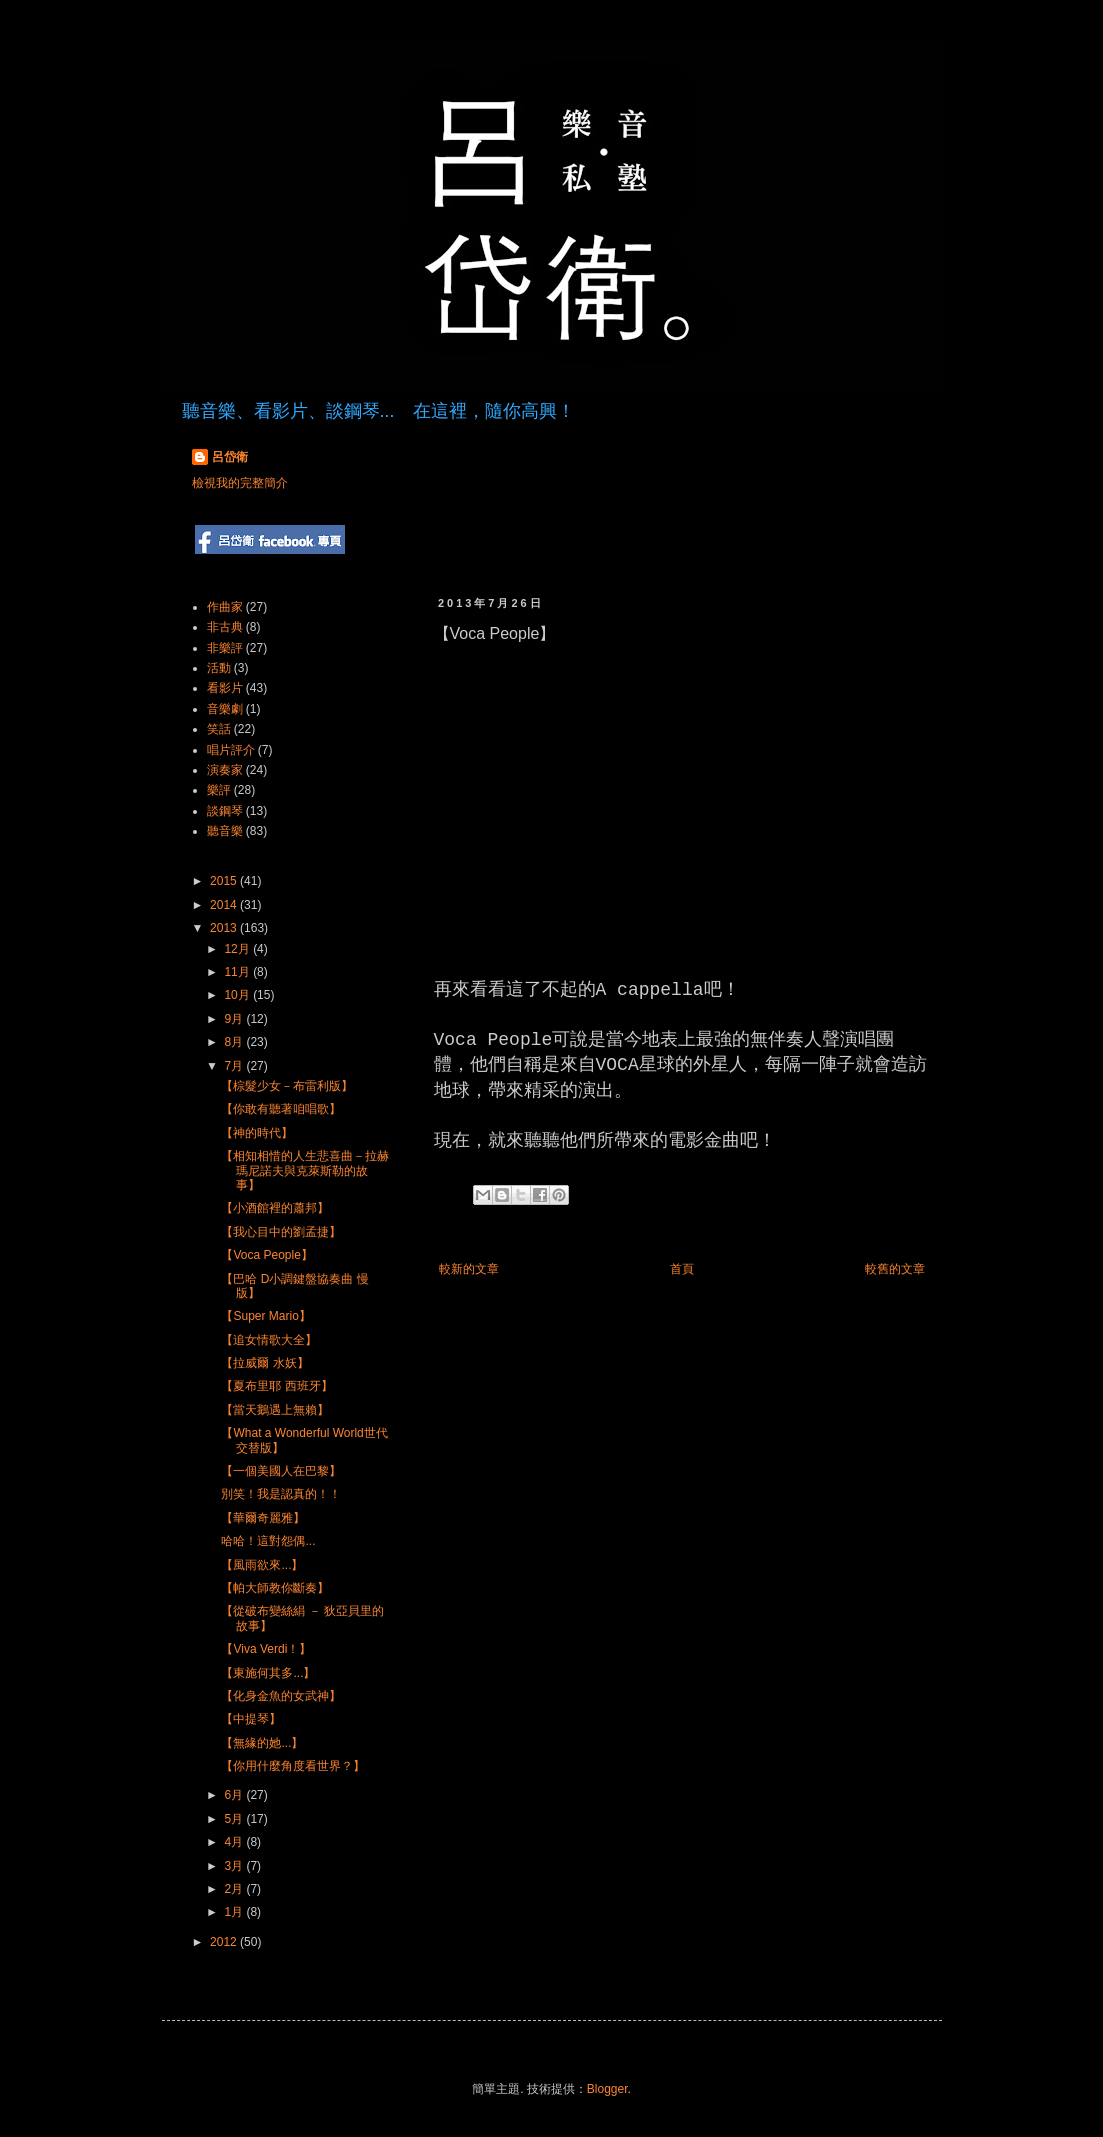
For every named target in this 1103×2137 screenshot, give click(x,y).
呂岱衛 (230, 457)
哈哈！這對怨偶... (268, 1541)
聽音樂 (225, 831)
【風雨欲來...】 (262, 1565)
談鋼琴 (225, 811)
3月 (235, 1866)
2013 (225, 928)
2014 (225, 905)
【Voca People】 (266, 1255)
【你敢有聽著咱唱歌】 (281, 1109)
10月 (238, 995)
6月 (235, 1795)
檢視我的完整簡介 (240, 483)
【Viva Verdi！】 (266, 1649)
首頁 (682, 1269)
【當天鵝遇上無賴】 (275, 1410)
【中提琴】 (251, 1719)
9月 (235, 1019)
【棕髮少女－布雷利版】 (287, 1086)
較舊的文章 (895, 1269)
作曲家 (225, 607)
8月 (235, 1042)
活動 (219, 668)
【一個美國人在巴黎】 (281, 1471)
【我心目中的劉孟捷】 (281, 1232)
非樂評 (225, 648)
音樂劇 (225, 709)
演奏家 (225, 770)
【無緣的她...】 (262, 1743)
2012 (225, 1942)
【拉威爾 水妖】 (264, 1363)
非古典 (225, 627)
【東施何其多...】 (268, 1673)
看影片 (225, 688)
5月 (235, 1819)
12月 (238, 949)
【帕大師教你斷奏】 (275, 1588)
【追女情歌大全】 (269, 1340)
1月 (235, 1912)
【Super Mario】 (265, 1316)
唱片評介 (231, 750)
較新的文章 (469, 1269)
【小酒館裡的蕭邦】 (275, 1208)
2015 (225, 881)
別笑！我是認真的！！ (281, 1494)
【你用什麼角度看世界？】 (293, 1766)
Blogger (607, 2089)
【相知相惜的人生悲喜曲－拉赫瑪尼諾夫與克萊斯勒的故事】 (305, 1170)
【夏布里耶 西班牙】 (276, 1386)
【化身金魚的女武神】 (281, 1696)
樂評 (219, 790)
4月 (235, 1842)
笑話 (219, 729)
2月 (235, 1889)
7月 (235, 1066)
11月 (238, 972)
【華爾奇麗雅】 (263, 1518)
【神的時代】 (257, 1133)
